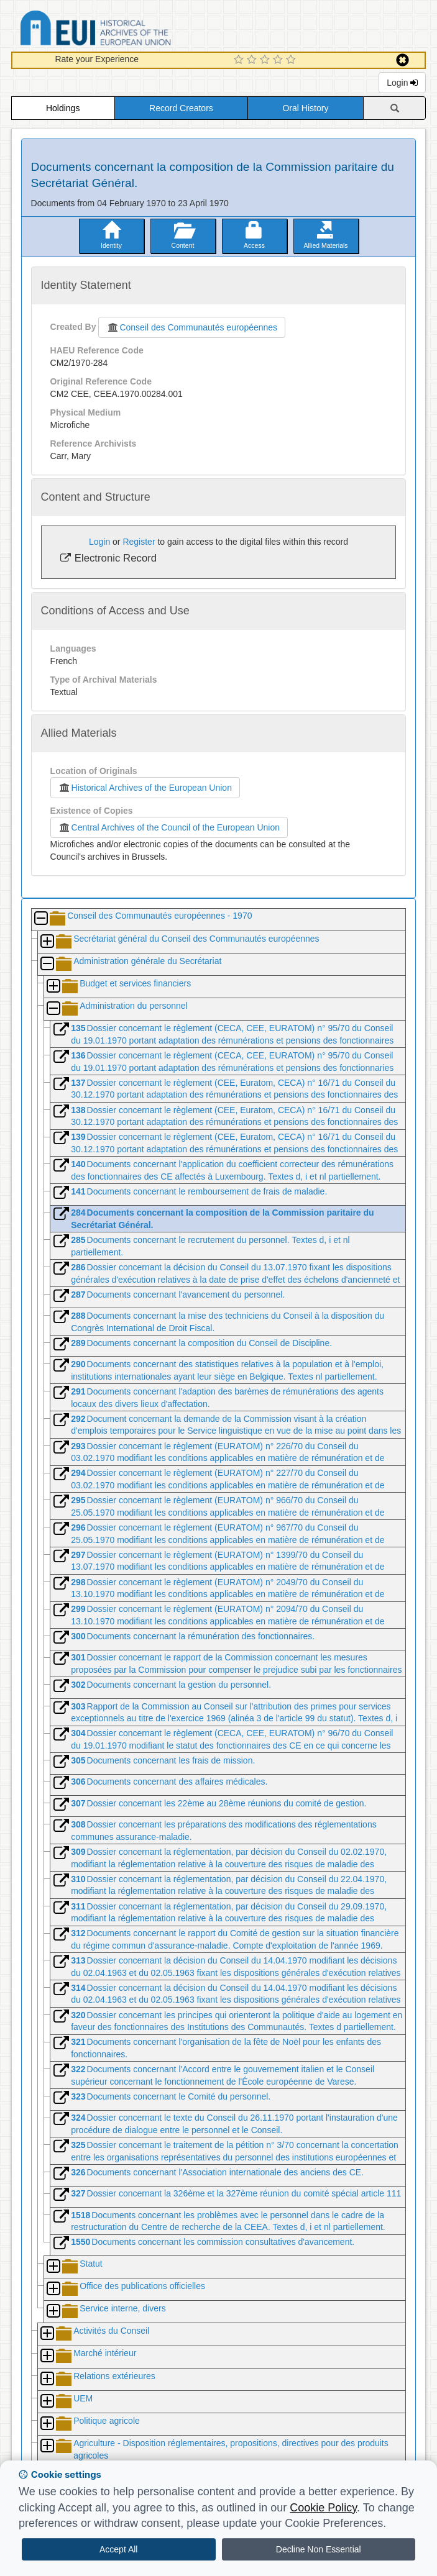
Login (402, 83)
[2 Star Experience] (253, 60)
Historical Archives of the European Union (145, 787)
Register (138, 542)
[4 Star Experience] (279, 60)
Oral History (305, 108)
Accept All (118, 2549)
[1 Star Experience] (240, 60)
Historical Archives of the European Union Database (131, 30)
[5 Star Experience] (292, 60)
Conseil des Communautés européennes (191, 327)
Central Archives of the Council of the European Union (169, 827)
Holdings (63, 108)
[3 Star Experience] (266, 60)
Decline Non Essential (318, 2549)
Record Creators (181, 108)
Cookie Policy (323, 2507)
